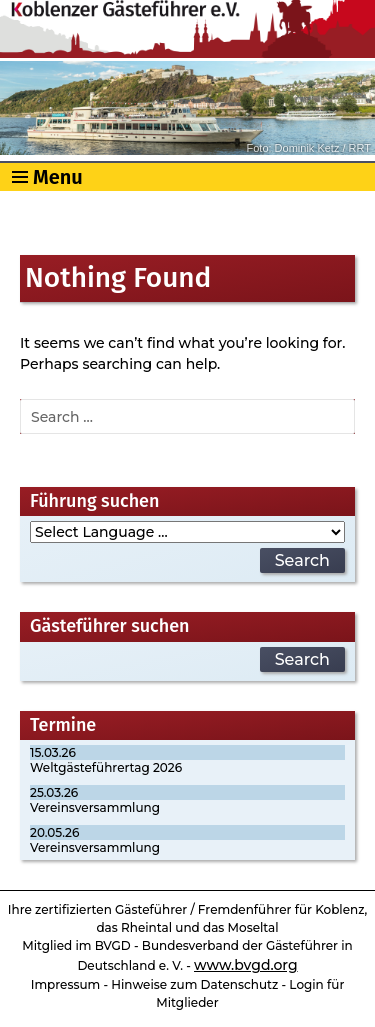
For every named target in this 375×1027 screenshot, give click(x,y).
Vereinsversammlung (95, 807)
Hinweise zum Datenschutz (194, 984)
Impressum (66, 984)
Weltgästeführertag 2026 (106, 767)
